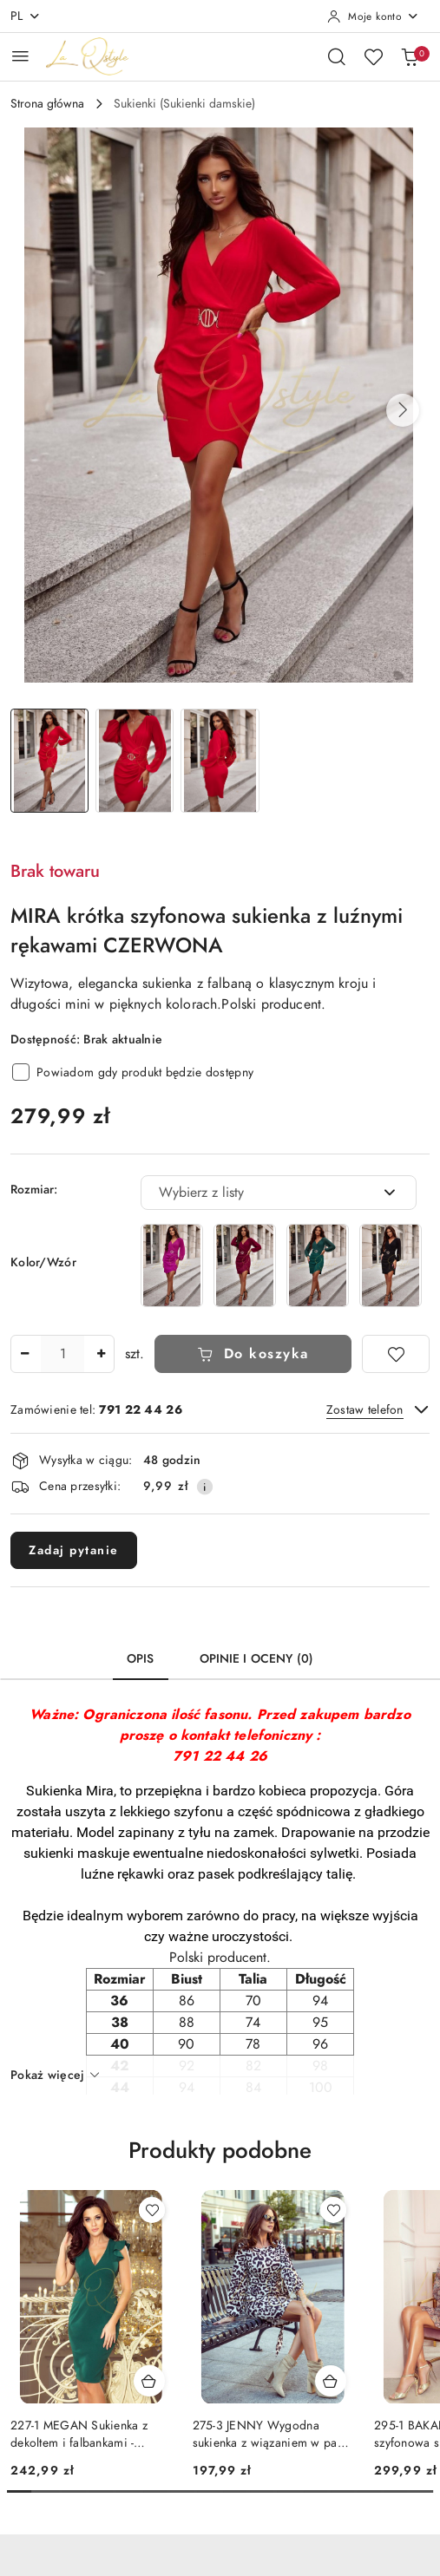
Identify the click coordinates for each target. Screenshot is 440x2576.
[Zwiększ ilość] (101, 1354)
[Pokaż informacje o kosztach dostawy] (204, 1486)
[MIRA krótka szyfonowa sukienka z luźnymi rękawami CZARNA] (390, 1265)
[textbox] (257, 1192)
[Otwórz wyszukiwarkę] (336, 56)
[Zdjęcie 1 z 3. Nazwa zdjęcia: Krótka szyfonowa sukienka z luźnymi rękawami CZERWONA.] (49, 761)
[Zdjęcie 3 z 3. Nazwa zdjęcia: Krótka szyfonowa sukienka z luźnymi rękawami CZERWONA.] (220, 761)
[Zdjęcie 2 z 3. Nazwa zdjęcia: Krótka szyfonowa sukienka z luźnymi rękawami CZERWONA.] (134, 761)
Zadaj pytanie (74, 1550)
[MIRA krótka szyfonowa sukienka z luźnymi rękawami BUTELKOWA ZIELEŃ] (317, 1265)
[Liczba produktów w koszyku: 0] (409, 56)
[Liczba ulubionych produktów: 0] (373, 56)
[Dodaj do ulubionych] (396, 1354)
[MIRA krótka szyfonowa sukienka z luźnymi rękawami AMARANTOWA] (171, 1265)
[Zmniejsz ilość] (24, 1354)
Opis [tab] (140, 1659)
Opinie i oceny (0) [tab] (257, 1659)
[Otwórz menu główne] (20, 56)
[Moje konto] (373, 16)
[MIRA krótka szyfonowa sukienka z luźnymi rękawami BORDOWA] (244, 1265)
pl (25, 16)
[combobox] (279, 1192)
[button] (402, 410)
